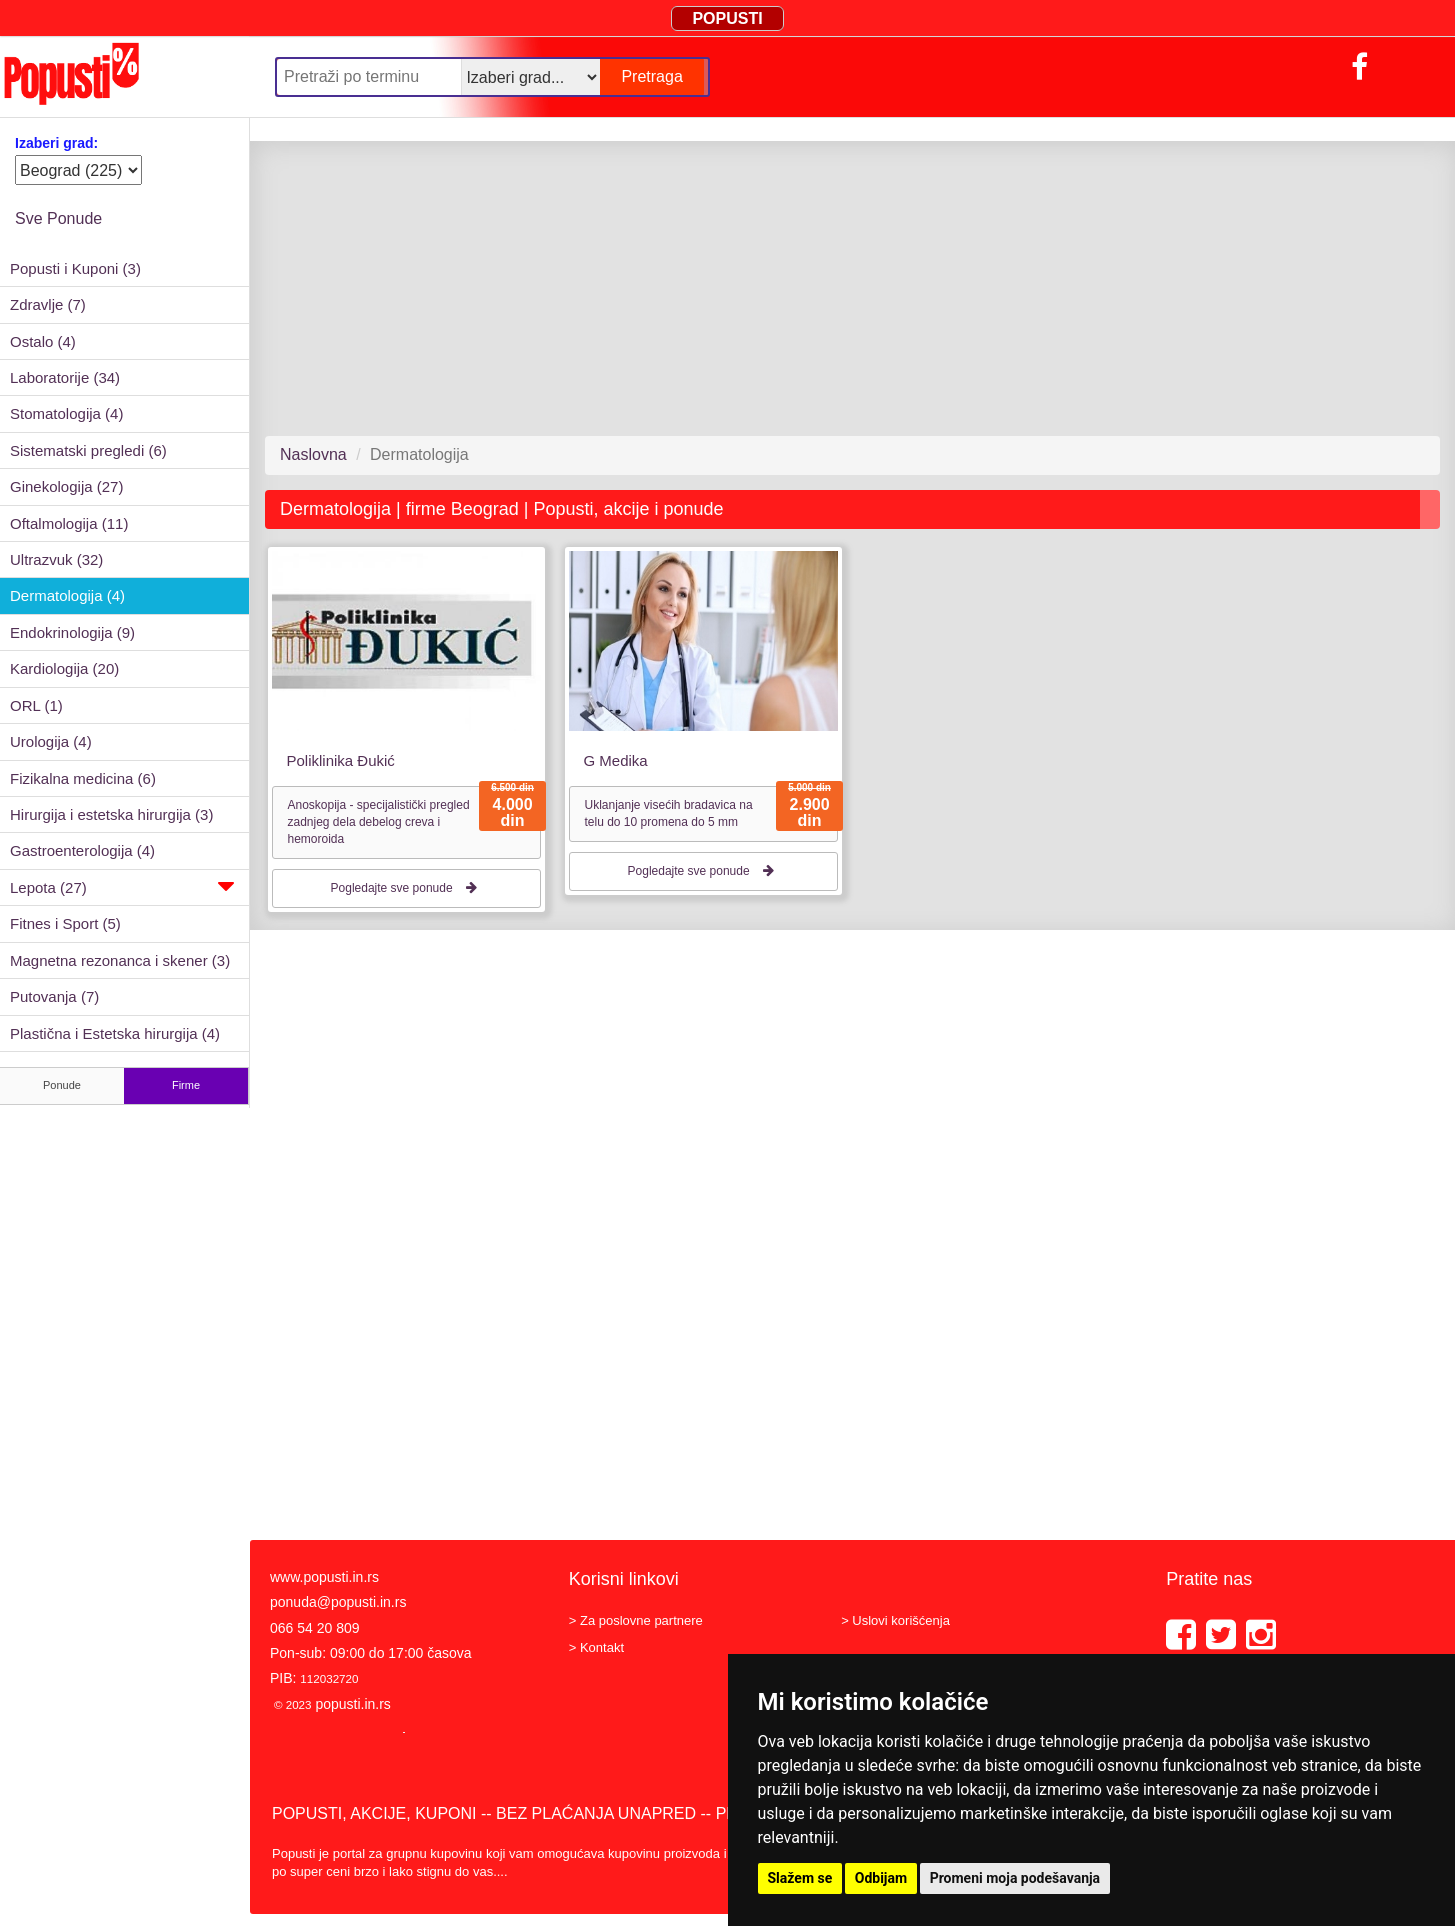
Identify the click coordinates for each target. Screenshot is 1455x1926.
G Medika (615, 760)
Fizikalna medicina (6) (83, 778)
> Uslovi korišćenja (895, 1620)
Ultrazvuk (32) (56, 559)
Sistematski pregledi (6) (88, 450)
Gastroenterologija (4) (82, 850)
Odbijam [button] (881, 1878)
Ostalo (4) (43, 341)
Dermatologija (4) (67, 595)
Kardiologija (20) (64, 668)
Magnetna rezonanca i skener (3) (120, 960)
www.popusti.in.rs (324, 1577)
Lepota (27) (122, 886)
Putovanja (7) (54, 996)
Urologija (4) (51, 741)
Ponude (62, 1085)
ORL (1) (36, 705)
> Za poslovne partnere (636, 1620)
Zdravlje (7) (48, 304)
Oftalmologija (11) (69, 523)
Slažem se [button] (800, 1878)
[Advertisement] (845, 288)
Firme (186, 1085)
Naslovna (313, 454)
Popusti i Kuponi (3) (75, 268)
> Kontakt (596, 1647)
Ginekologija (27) (66, 486)
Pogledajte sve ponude (406, 888)
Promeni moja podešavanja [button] (1015, 1878)
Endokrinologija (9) (72, 632)
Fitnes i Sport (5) (65, 923)
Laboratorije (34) (65, 377)
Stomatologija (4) (66, 413)
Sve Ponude (58, 218)
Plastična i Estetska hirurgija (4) (115, 1033)
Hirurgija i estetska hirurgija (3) (111, 814)
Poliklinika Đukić (341, 760)
